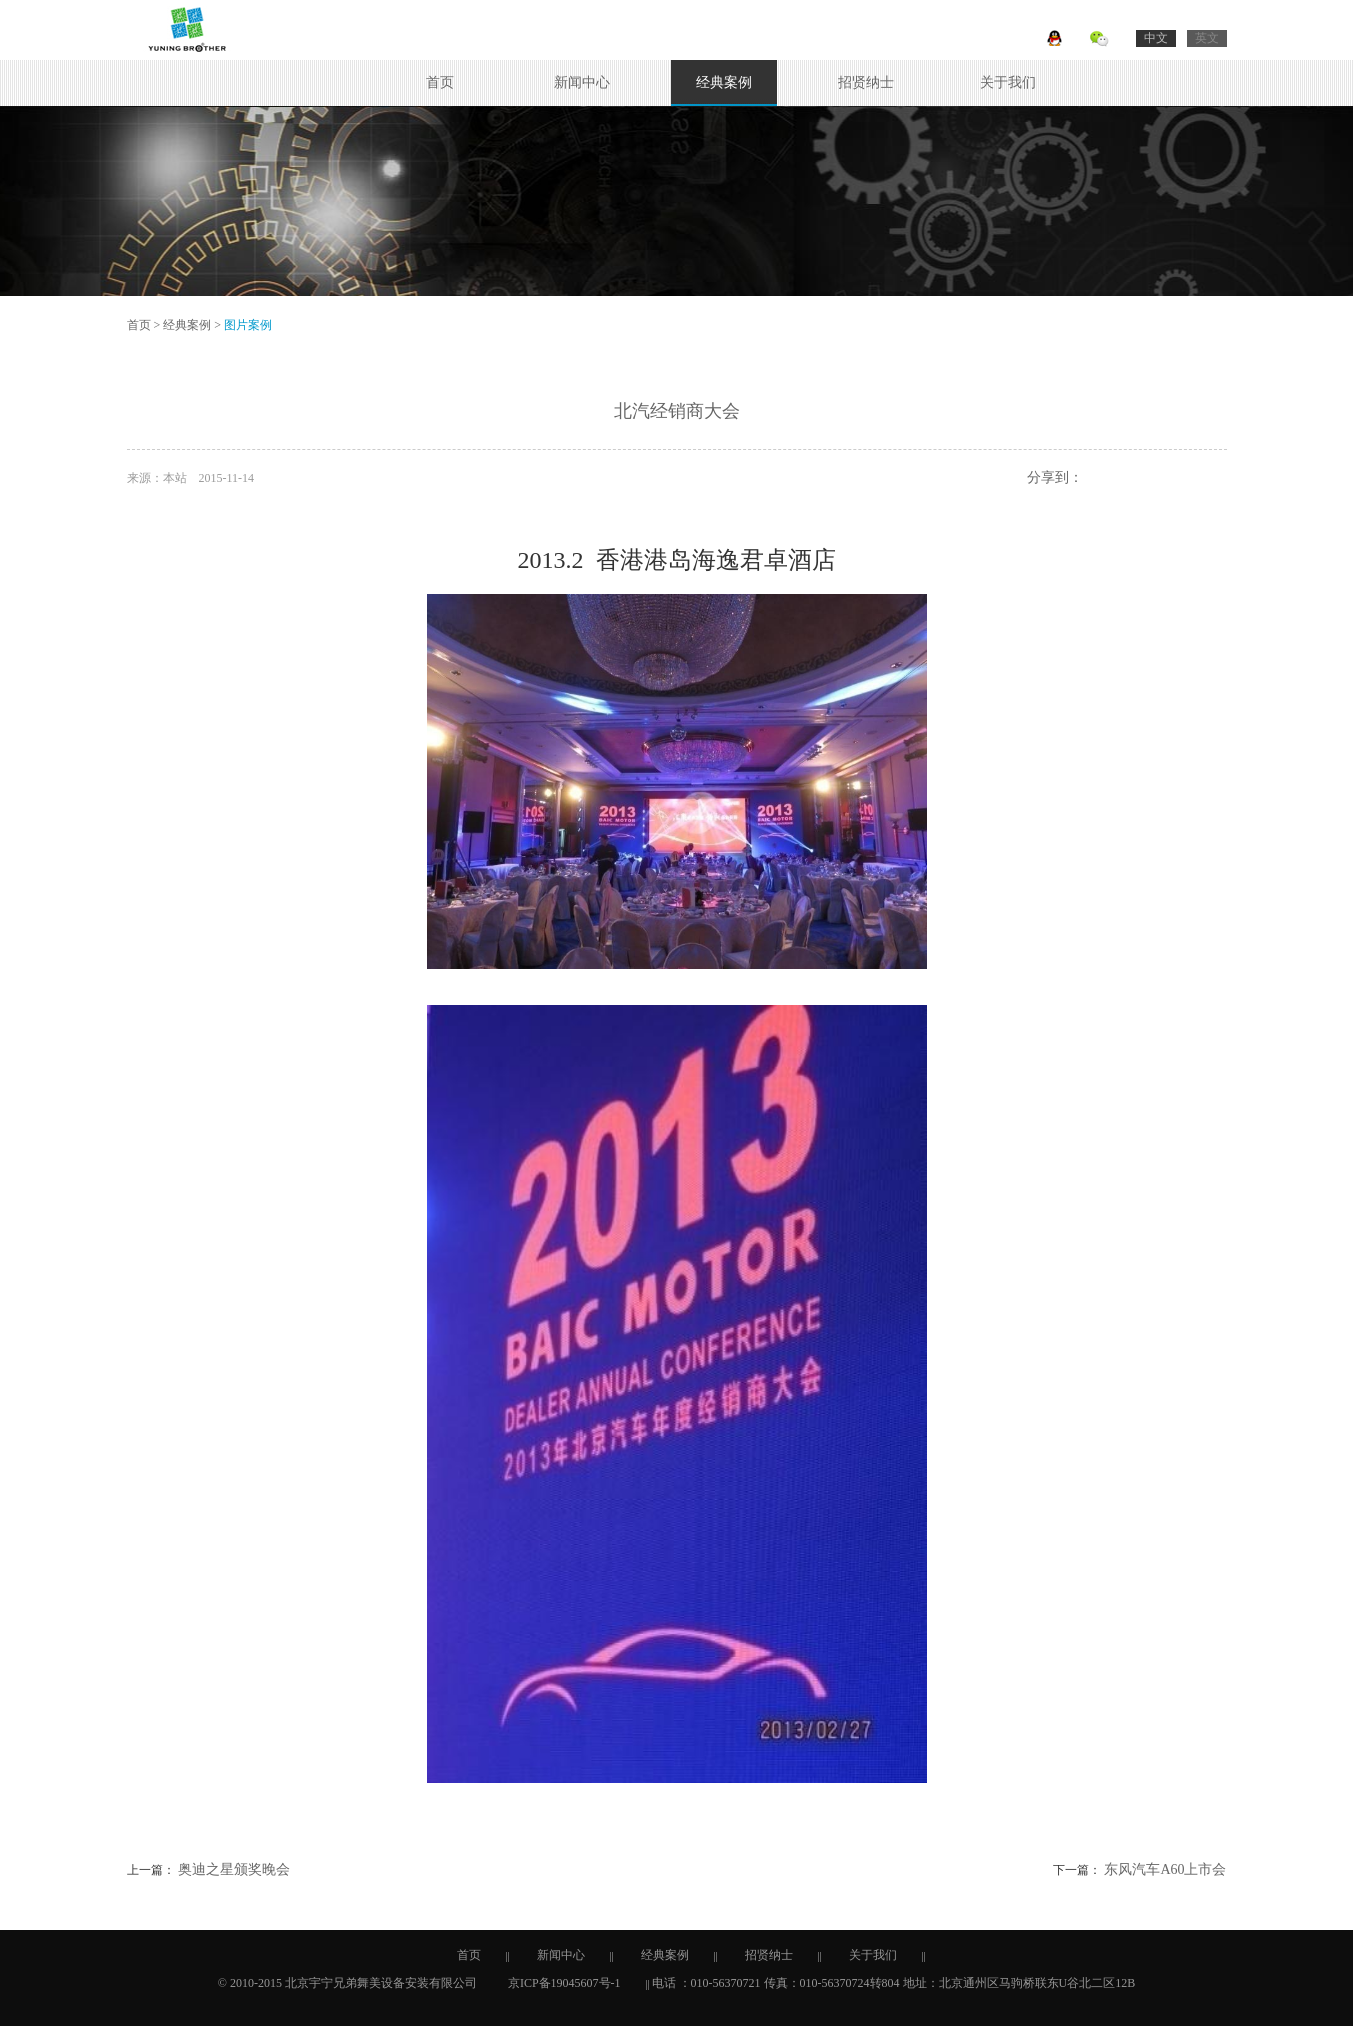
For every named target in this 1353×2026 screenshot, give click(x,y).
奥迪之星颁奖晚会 (234, 1869)
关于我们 (1008, 82)
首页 (440, 82)
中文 (1156, 38)
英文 (1207, 38)
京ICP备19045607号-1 (564, 1983)
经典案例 (724, 82)
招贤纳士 (866, 82)
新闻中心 (582, 82)
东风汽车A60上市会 (1165, 1869)
